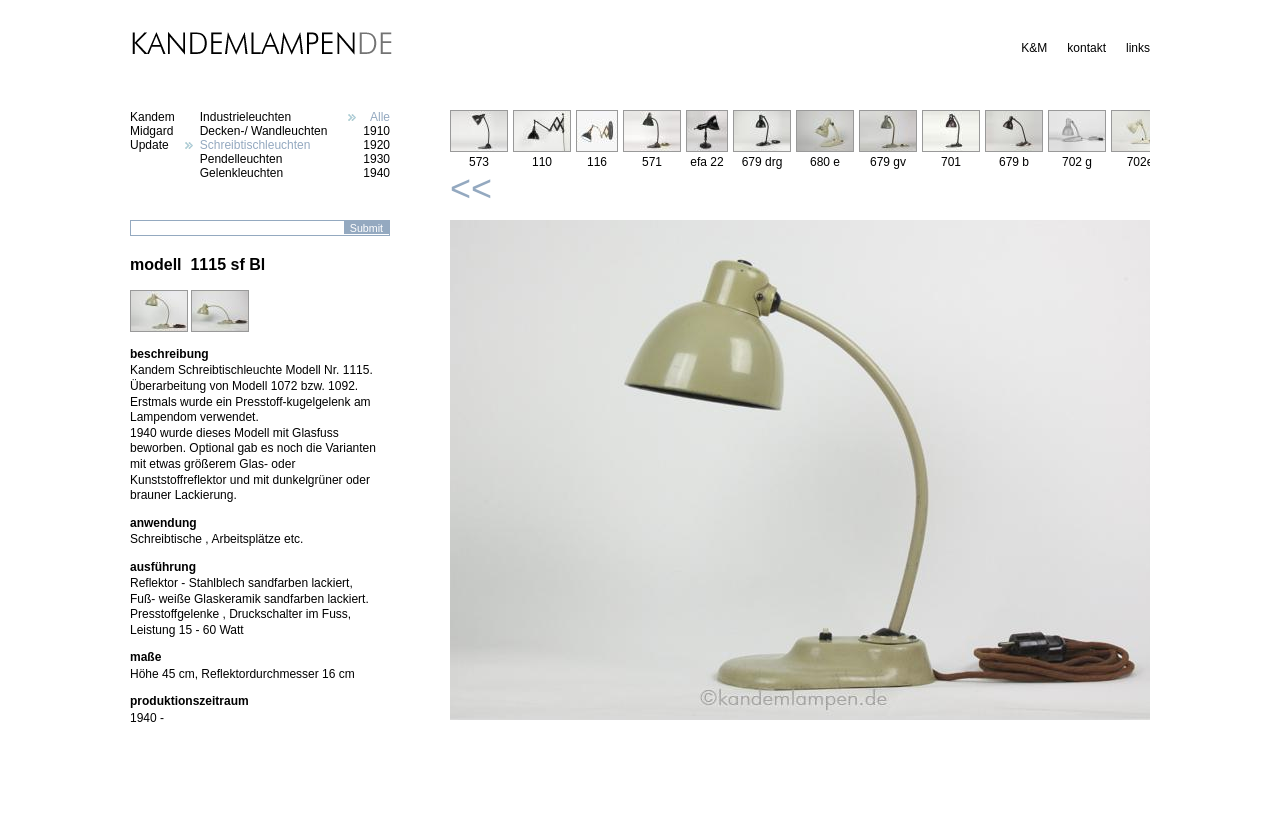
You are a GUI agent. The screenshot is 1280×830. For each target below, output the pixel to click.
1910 (376, 131)
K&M (1034, 48)
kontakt (1086, 48)
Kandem (152, 117)
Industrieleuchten (245, 117)
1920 (376, 145)
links (1138, 48)
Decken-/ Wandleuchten (264, 131)
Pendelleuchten (241, 159)
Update (149, 145)
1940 (376, 173)
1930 (376, 159)
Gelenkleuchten (241, 173)
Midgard (151, 131)
